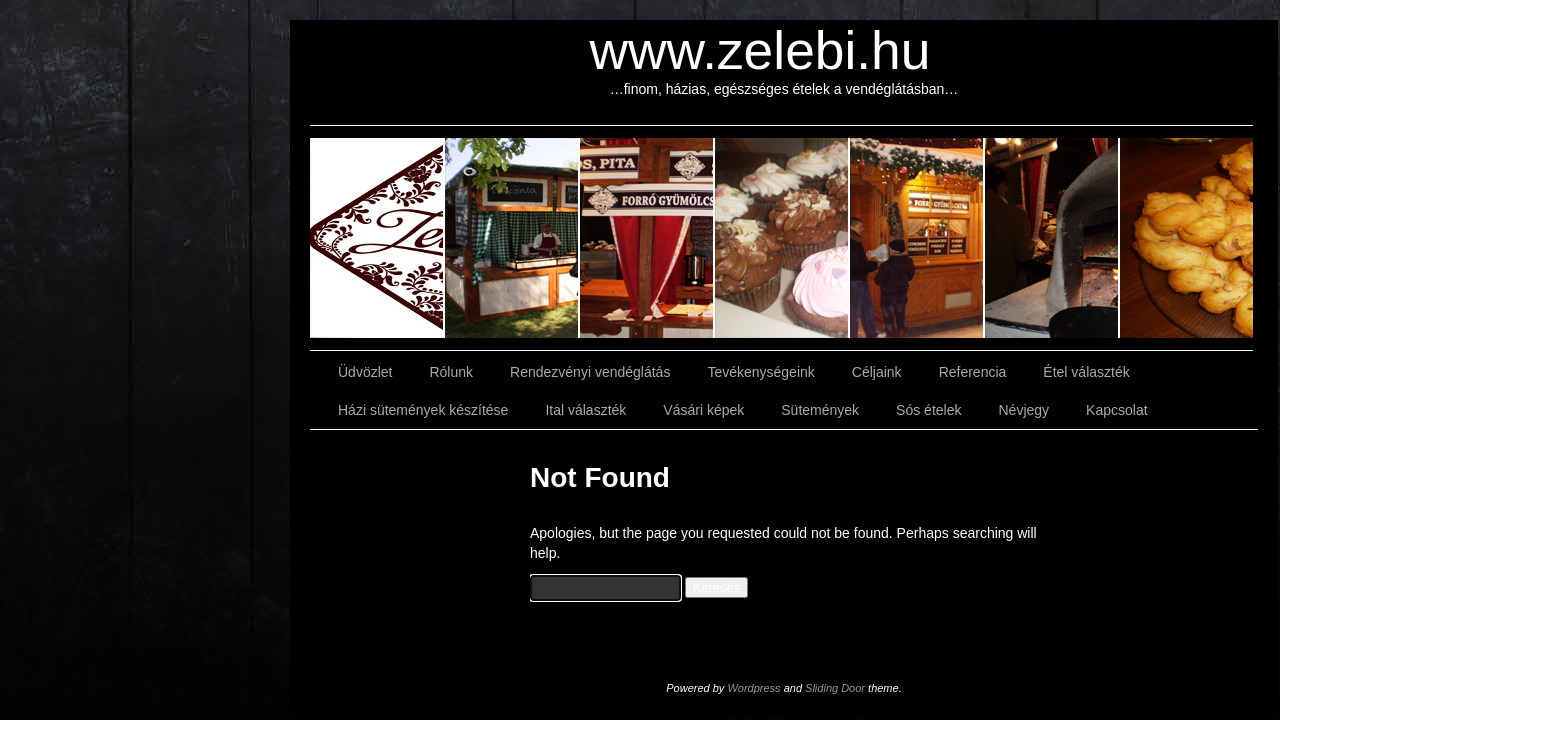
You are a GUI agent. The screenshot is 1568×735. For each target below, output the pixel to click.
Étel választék (1086, 372)
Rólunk (451, 372)
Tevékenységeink (760, 372)
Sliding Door (835, 688)
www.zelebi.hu (760, 50)
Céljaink (877, 372)
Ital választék (585, 410)
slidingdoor (377, 238)
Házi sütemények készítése (423, 410)
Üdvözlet (365, 372)
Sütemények (820, 410)
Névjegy (1023, 410)
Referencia (973, 372)
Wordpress (753, 688)
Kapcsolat (1116, 410)
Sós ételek (928, 410)
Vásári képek (703, 410)
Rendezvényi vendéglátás (590, 372)
